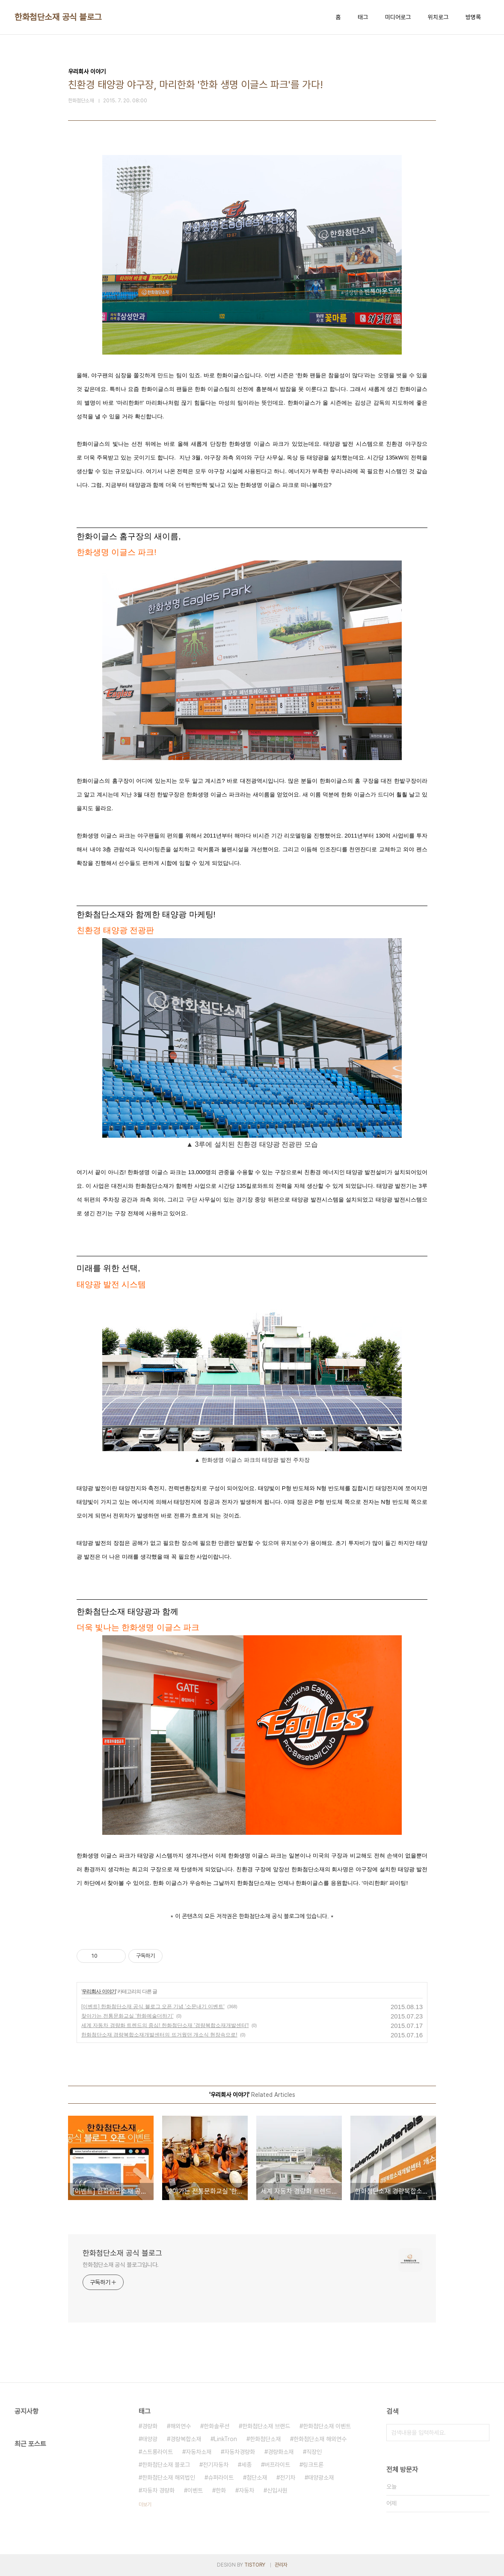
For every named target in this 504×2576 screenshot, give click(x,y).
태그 (363, 17)
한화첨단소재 (265, 2439)
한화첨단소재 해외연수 (320, 2439)
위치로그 (438, 17)
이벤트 (195, 2490)
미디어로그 (398, 17)
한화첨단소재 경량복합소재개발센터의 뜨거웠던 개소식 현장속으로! (159, 2035)
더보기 (145, 2504)
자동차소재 (198, 2451)
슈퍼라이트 (221, 2477)
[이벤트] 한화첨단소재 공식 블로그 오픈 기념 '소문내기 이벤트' (153, 2007)
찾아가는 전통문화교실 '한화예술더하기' (127, 2016)
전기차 (287, 2477)
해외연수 (180, 2426)
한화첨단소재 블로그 (166, 2464)
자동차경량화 (239, 2451)
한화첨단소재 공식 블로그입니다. (121, 2264)
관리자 (281, 2565)
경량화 (149, 2426)
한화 (221, 2490)
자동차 (246, 2490)
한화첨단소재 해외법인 (168, 2477)
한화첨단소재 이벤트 (327, 2426)
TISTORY (254, 2565)
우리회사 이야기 (99, 1992)
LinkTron (225, 2439)
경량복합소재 (185, 2439)
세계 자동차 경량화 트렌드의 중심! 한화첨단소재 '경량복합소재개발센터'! (165, 2025)
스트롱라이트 (157, 2451)
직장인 (314, 2451)
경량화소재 (281, 2451)
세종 (246, 2464)
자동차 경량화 (158, 2490)
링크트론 (313, 2464)
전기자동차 (215, 2464)
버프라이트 (277, 2464)
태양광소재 (321, 2477)
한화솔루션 (216, 2426)
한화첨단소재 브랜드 (266, 2426)
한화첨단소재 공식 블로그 (58, 17)
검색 (481, 2432)
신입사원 (277, 2490)
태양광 (149, 2439)
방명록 (473, 17)
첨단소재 (256, 2477)
